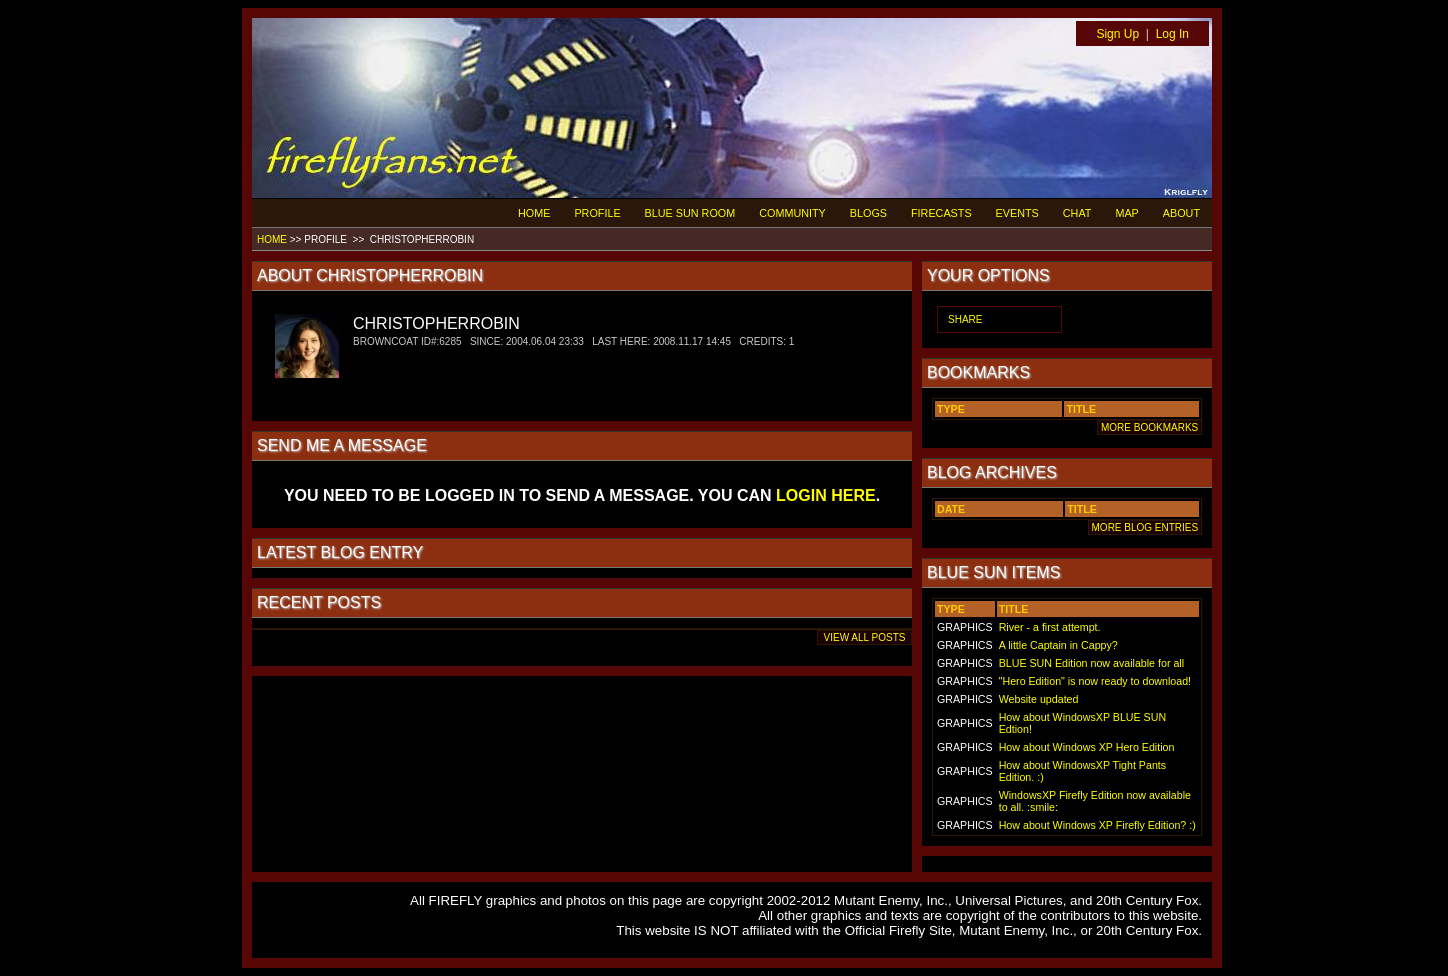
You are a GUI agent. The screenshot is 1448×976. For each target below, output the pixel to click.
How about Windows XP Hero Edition (1087, 747)
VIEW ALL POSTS (864, 637)
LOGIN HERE (826, 495)
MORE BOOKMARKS (1149, 427)
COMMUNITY (792, 213)
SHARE (965, 319)
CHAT (1077, 213)
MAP (1126, 213)
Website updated (1039, 699)
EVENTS (1017, 213)
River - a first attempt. (1050, 627)
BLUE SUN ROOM (690, 213)
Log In (1172, 34)
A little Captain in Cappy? (1058, 645)
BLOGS (868, 213)
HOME (534, 213)
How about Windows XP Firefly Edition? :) (1097, 825)
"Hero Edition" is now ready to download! (1095, 681)
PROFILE (597, 213)
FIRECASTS (941, 213)
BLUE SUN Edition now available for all (1091, 663)
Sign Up (1117, 34)
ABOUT (1181, 213)
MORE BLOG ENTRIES (1145, 527)
